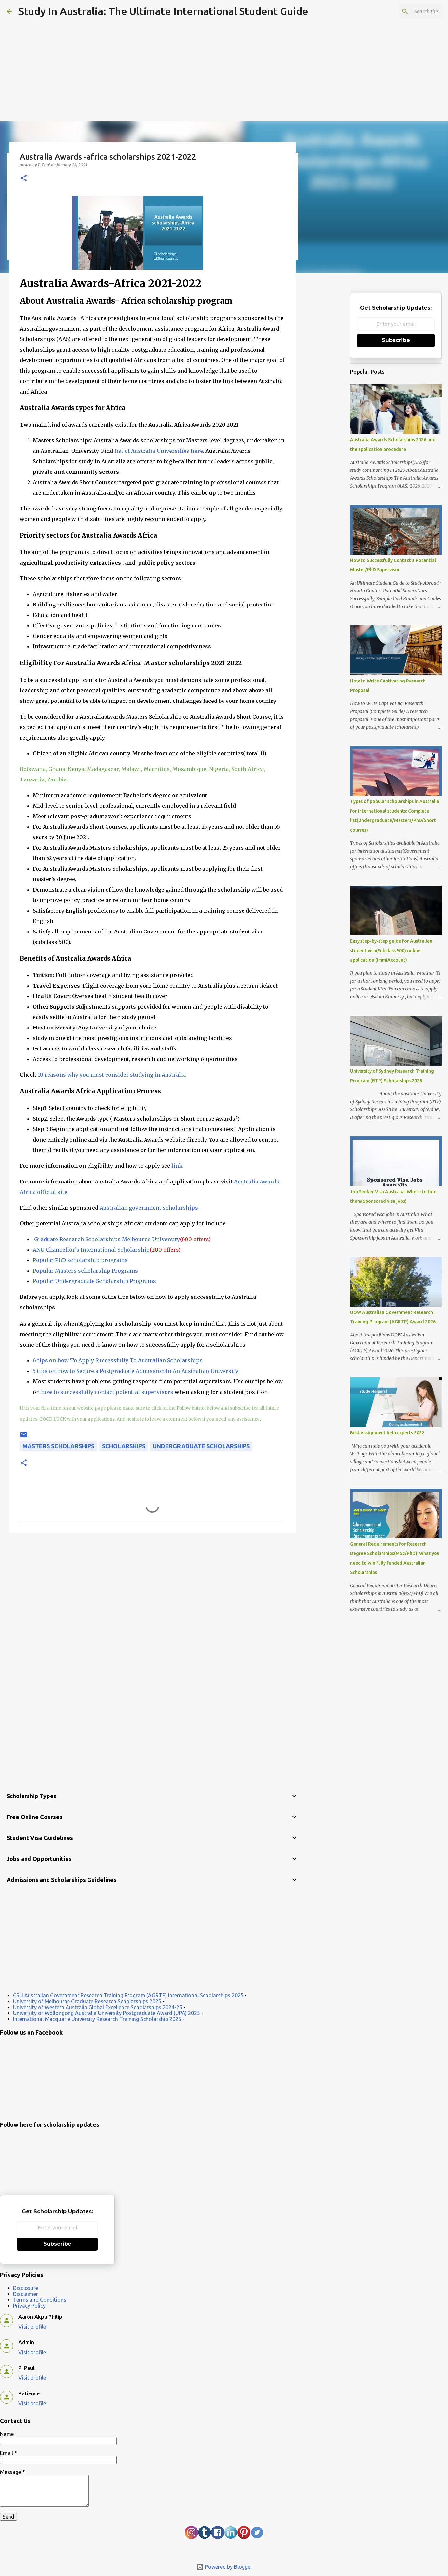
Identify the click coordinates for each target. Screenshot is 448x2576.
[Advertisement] (224, 52)
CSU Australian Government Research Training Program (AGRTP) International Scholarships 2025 (128, 1995)
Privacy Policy (29, 2306)
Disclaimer (25, 2294)
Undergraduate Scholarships (201, 1446)
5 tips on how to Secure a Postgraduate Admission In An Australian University (135, 1371)
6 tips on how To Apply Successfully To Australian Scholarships (118, 1360)
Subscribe (396, 340)
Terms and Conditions (39, 2300)
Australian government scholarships (149, 1207)
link (177, 1166)
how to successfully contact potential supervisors (107, 1392)
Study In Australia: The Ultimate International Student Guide (163, 11)
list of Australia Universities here (158, 451)
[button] (24, 178)
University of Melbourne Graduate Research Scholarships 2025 (87, 2001)
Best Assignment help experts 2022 (387, 1432)
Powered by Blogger (224, 2567)
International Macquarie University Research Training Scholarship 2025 (97, 2019)
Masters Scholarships (58, 1446)
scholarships (123, 1446)
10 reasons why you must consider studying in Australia (111, 1074)
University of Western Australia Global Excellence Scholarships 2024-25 (97, 2007)
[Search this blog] (408, 11)
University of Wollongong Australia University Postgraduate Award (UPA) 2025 (106, 2013)
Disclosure (25, 2288)
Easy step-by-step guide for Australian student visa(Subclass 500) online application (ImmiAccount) (391, 950)
